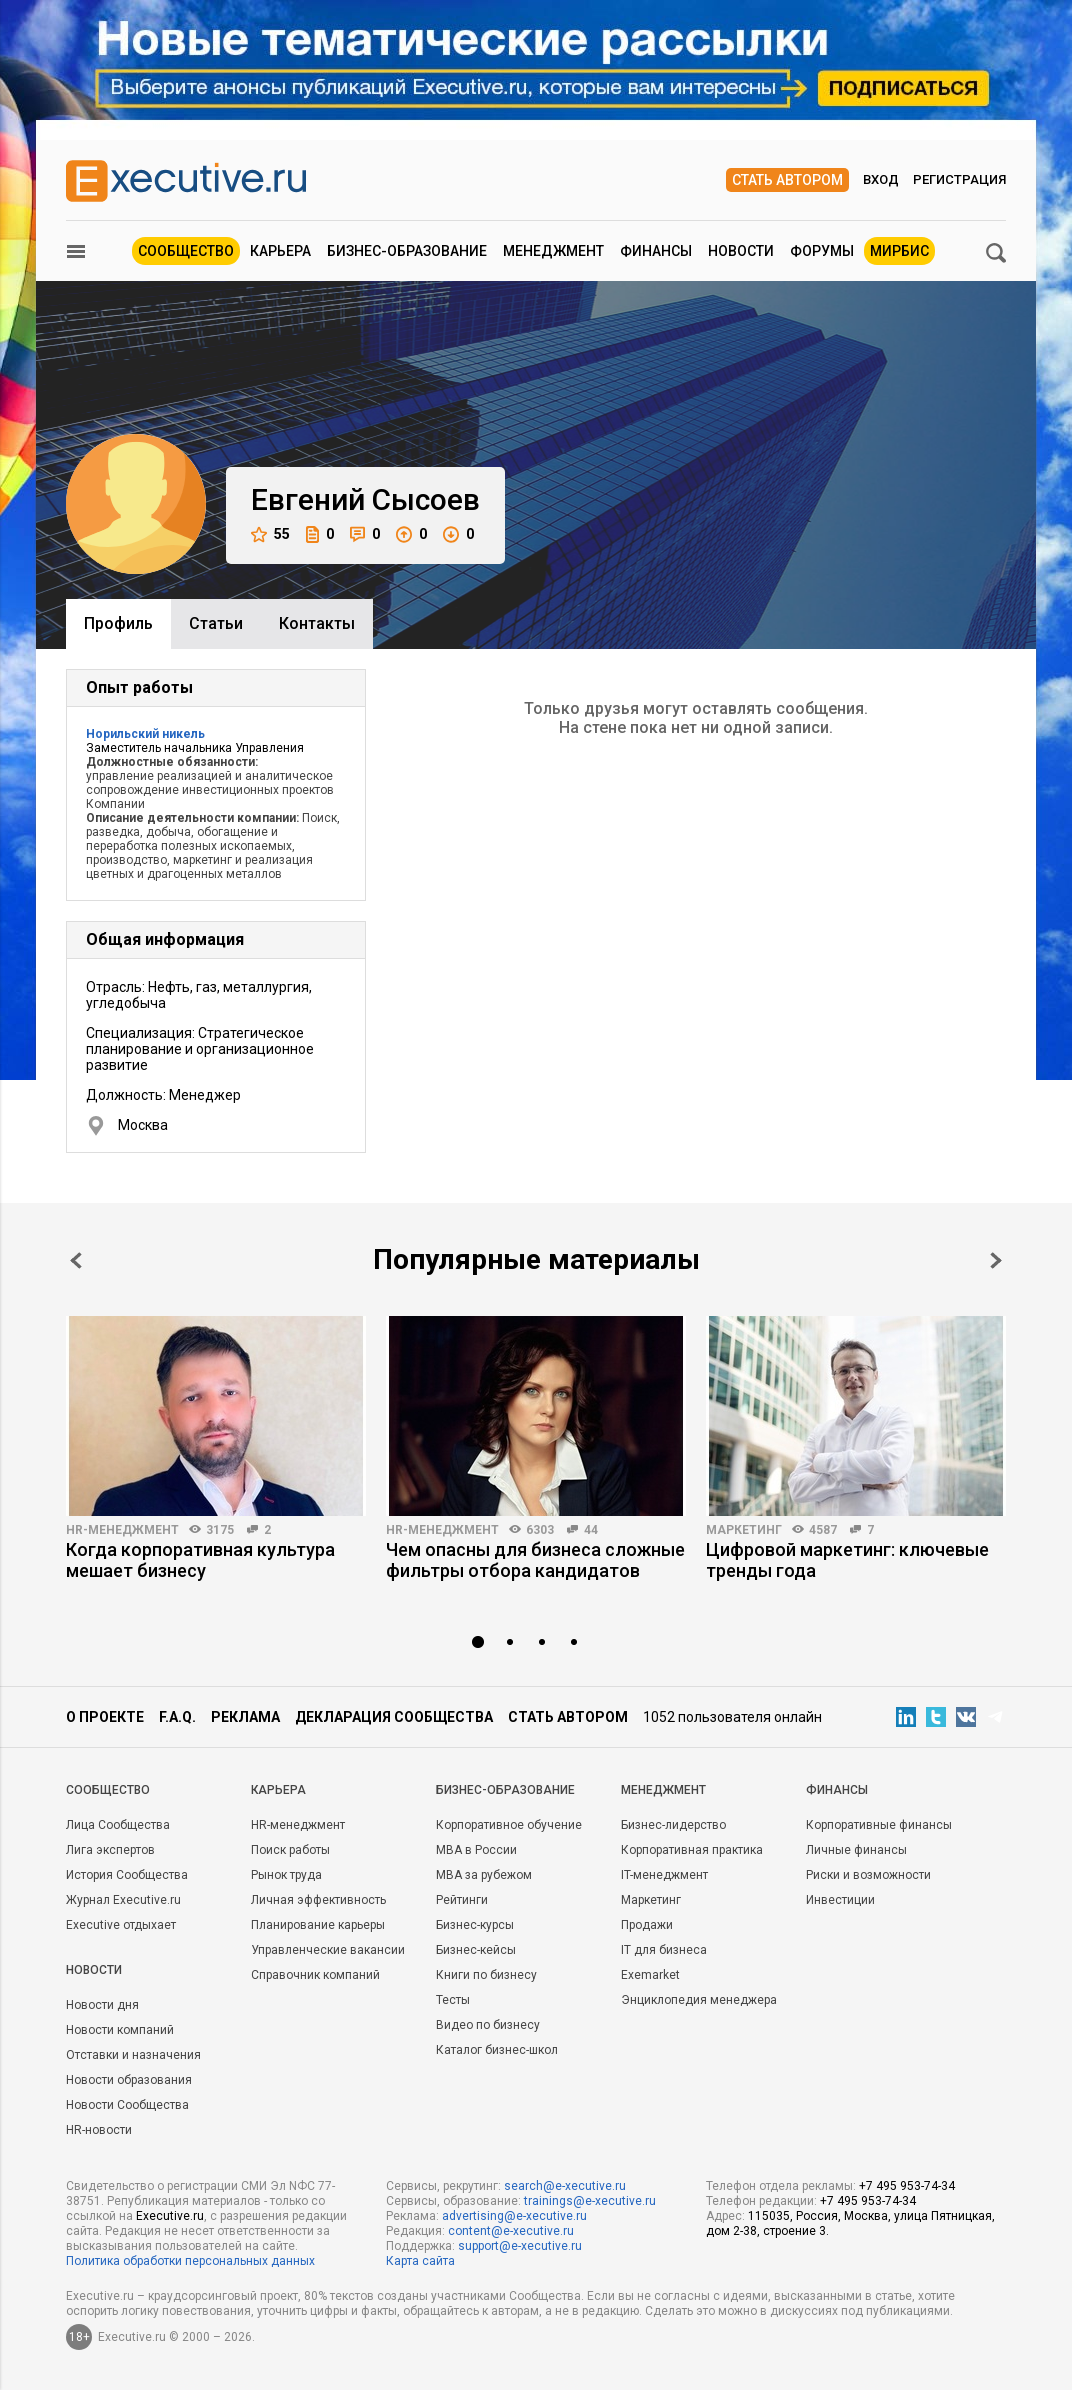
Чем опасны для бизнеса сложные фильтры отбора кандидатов (535, 1560)
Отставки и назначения (133, 2055)
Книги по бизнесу (486, 1975)
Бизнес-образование (407, 251)
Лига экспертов (110, 1850)
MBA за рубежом (484, 1875)
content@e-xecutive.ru (511, 2231)
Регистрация (959, 179)
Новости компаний (120, 2030)
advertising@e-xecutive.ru (514, 2216)
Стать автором (787, 180)
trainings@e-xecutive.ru (590, 2201)
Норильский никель (145, 734)
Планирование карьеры (318, 1925)
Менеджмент (553, 251)
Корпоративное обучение (509, 1825)
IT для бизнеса (664, 1950)
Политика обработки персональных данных (190, 2261)
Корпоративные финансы (879, 1825)
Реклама (245, 1717)
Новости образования (129, 2080)
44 (591, 1530)
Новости (741, 251)
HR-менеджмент (122, 1530)
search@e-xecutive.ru (565, 2186)
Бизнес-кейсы (476, 1950)
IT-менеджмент (664, 1875)
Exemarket (650, 1975)
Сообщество (186, 251)
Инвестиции (840, 1900)
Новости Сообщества (127, 2105)
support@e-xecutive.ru (520, 2246)
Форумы (822, 251)
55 (270, 534)
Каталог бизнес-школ (497, 2050)
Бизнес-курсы (475, 1925)
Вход (881, 179)
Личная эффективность (318, 1900)
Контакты (317, 623)
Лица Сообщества (118, 1825)
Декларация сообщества (394, 1717)
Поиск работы (290, 1850)
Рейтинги (462, 1900)
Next (996, 1260)
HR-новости (99, 2130)
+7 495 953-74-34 (907, 2186)
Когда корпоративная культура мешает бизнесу (200, 1560)
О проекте (105, 1717)
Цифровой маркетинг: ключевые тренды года (847, 1560)
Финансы (656, 251)
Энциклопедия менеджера (699, 2000)
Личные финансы (856, 1850)
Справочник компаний (315, 1975)
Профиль (118, 623)
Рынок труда (286, 1875)
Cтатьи (216, 623)
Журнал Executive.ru (123, 1900)
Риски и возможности (868, 1875)
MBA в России (476, 1850)
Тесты (453, 2000)
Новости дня (102, 2005)
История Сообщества (127, 1875)
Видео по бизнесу (488, 2025)
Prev (76, 1260)
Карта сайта (420, 2261)
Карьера (280, 251)
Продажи (647, 1925)
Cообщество (108, 1790)
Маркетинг (744, 1530)
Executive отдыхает (121, 1925)
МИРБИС (899, 251)
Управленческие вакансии (328, 1950)
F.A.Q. (177, 1717)
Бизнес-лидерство (673, 1825)
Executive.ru (170, 2216)
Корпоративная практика (692, 1850)
